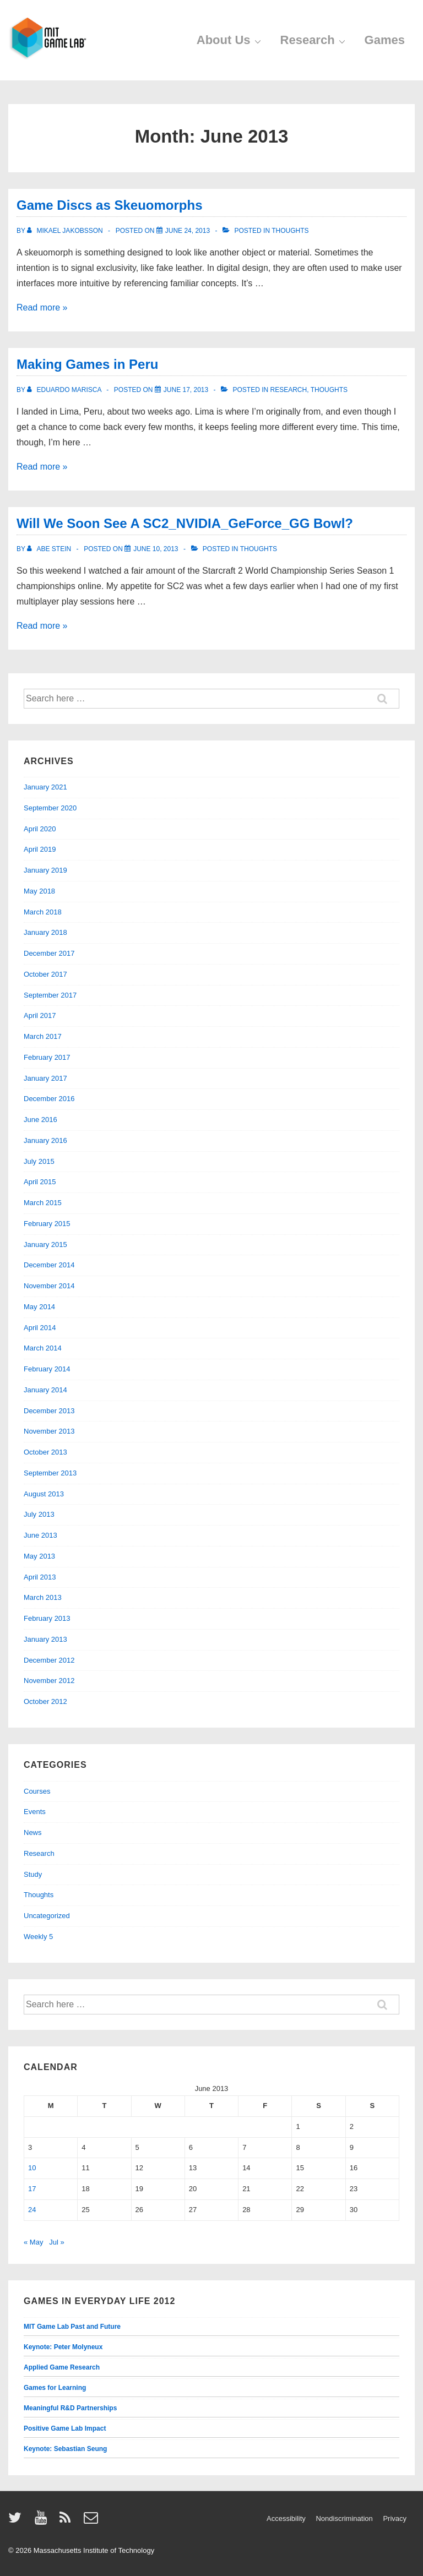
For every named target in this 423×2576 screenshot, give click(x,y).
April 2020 (40, 829)
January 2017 (45, 1078)
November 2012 (49, 1680)
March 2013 (43, 1597)
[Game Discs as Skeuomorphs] (187, 231)
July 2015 (39, 1161)
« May (33, 2242)
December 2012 (49, 1660)
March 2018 (43, 912)
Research (314, 40)
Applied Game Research (62, 2367)
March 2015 (43, 1203)
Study (33, 1874)
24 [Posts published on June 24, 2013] (32, 2209)
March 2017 (43, 1036)
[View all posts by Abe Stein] (50, 549)
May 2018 (39, 891)
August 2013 (44, 1494)
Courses (37, 1791)
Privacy (394, 2518)
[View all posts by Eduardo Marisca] (65, 390)
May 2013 (39, 1556)
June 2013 (40, 1535)
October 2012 (45, 1701)
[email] (92, 2521)
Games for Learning (55, 2388)
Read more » (42, 307)
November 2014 (49, 1286)
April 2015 (40, 1182)
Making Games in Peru (87, 364)
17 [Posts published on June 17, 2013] (32, 2189)
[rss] (67, 2521)
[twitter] (17, 2521)
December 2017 (49, 953)
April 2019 (40, 849)
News (33, 1832)
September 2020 (50, 808)
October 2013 (45, 1452)
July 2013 (39, 1514)
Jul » (56, 2242)
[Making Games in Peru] (186, 390)
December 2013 (49, 1411)
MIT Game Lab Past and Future (72, 2326)
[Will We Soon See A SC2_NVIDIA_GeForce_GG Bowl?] (155, 549)
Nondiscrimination (344, 2518)
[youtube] (43, 2521)
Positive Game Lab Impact (65, 2428)
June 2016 (40, 1119)
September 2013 (50, 1473)
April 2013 (40, 1577)
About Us (230, 40)
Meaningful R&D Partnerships (70, 2408)
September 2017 (50, 995)
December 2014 (49, 1265)
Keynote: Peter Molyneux (63, 2347)
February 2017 (47, 1057)
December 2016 (49, 1098)
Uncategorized (47, 1915)
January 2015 (45, 1244)
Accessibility (286, 2518)
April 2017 (40, 1015)
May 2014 (39, 1307)
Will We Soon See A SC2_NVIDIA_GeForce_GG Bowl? (185, 523)
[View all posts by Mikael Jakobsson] (66, 231)
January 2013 (45, 1639)
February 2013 (47, 1618)
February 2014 (47, 1369)
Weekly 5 (38, 1936)
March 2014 (43, 1348)
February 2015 (47, 1223)
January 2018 (45, 932)
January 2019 (45, 870)
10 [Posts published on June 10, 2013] (32, 2168)
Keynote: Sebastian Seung (65, 2449)
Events (35, 1811)
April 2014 (40, 1328)
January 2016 (45, 1140)
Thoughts (290, 231)
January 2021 (45, 787)
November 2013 (49, 1431)
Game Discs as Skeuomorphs (109, 205)
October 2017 (45, 974)
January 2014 (45, 1390)
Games (385, 40)
